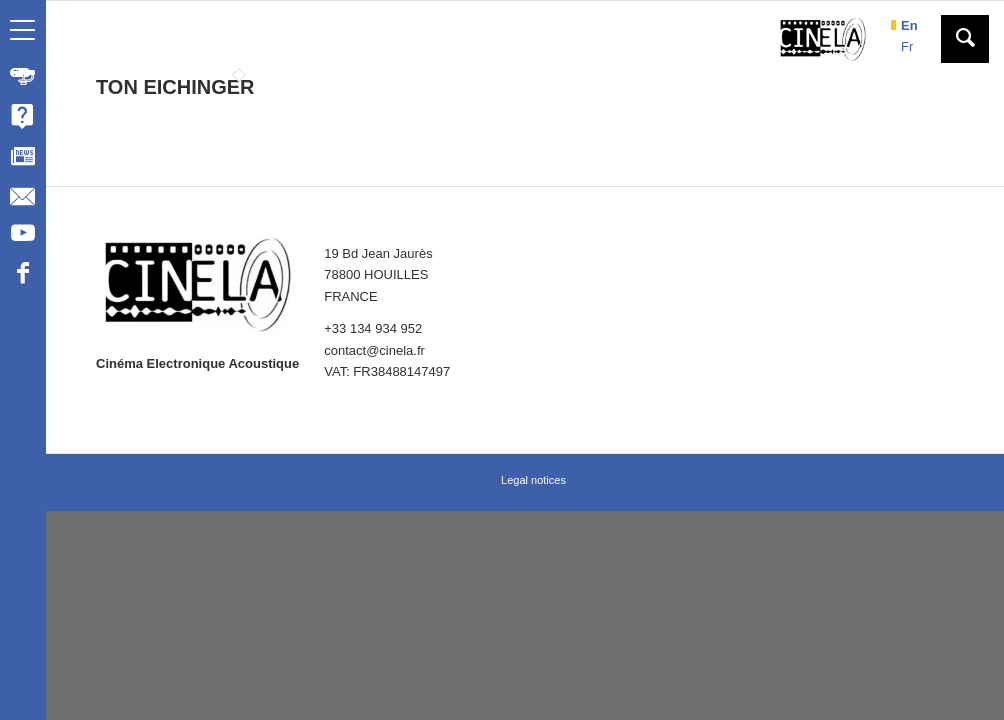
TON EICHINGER (175, 87)
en (909, 25)
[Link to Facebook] (22, 276)
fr (907, 46)
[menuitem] (23, 76)
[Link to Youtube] (22, 236)
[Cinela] (823, 39)
